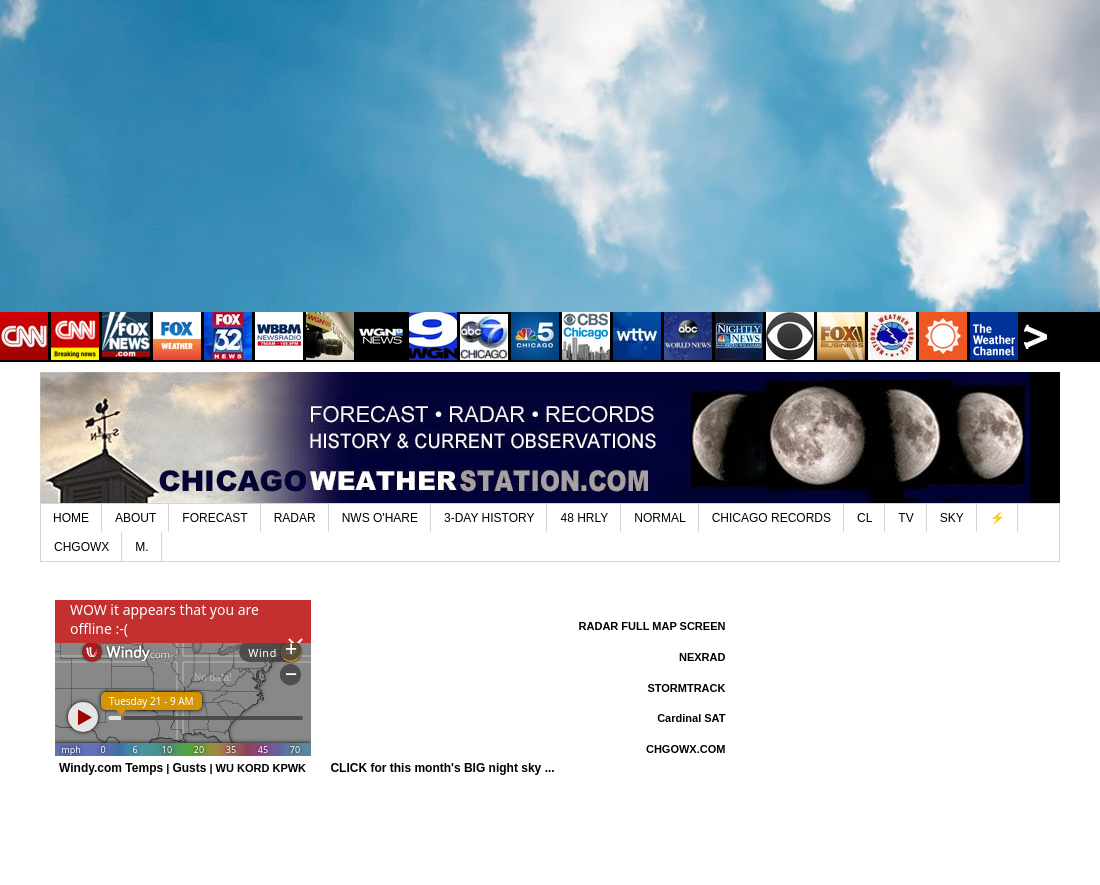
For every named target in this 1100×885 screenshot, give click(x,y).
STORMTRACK (686, 688)
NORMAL (659, 518)
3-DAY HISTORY (489, 518)
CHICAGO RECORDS (771, 518)
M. (141, 547)
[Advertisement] (550, 170)
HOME (71, 518)
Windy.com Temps (111, 768)
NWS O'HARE (380, 518)
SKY (952, 518)
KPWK (289, 768)
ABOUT (135, 518)
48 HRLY (584, 518)
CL (864, 518)
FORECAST (214, 518)
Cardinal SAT (691, 718)
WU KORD (243, 768)
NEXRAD (702, 657)
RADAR (295, 518)
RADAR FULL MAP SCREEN (652, 626)
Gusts (189, 768)
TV (905, 518)
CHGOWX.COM (685, 749)
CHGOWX (81, 547)
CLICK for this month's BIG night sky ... (442, 768)
